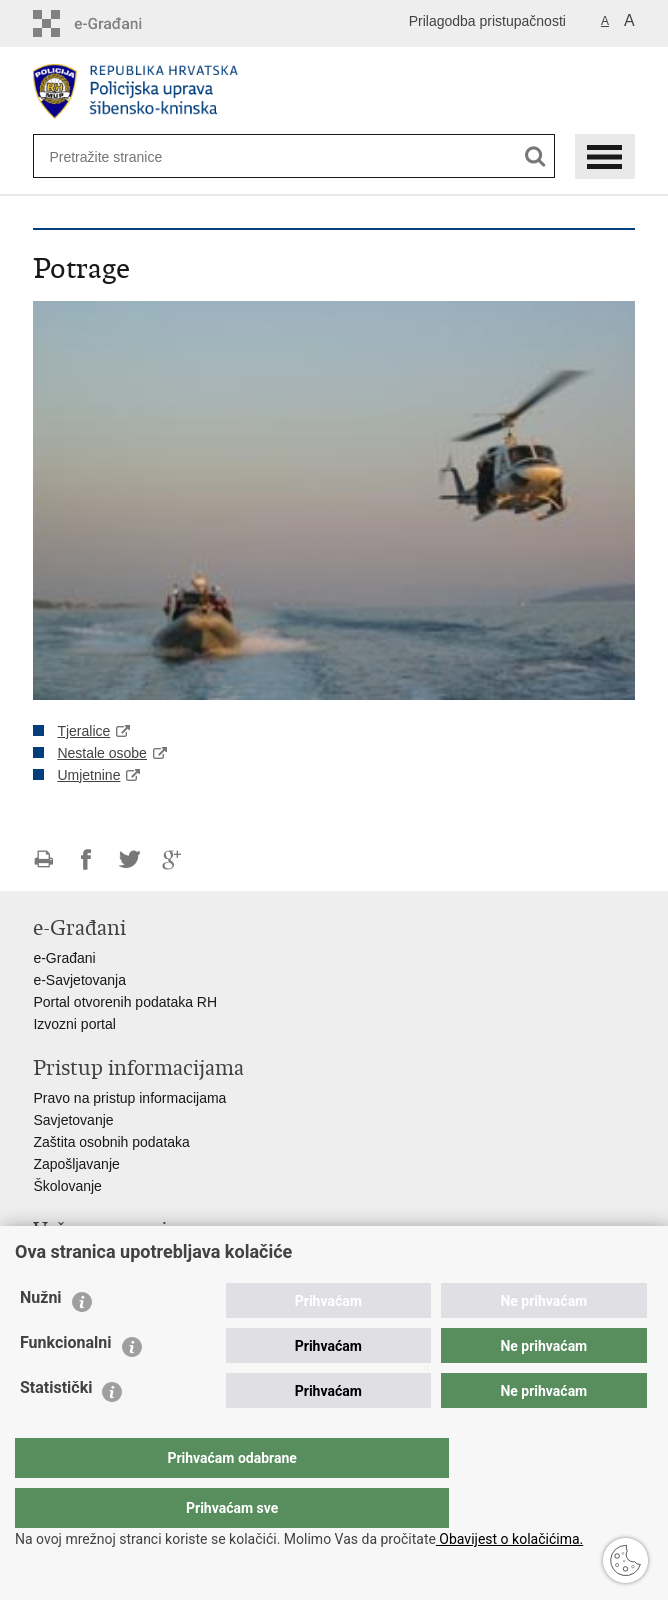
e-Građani (64, 958)
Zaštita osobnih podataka (111, 1142)
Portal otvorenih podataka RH (125, 1002)
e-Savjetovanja (79, 980)
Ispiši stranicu (43, 859)
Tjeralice (83, 731)
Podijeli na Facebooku (86, 859)
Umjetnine (88, 775)
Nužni (41, 1337)
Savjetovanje (73, 1120)
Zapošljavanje (76, 1164)
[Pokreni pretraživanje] (535, 156)
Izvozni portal (74, 1024)
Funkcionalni (66, 1382)
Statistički (56, 1427)
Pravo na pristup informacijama (129, 1098)
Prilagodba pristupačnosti (487, 21)
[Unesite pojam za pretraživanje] (114, 156)
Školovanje (67, 1186)
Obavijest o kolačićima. (509, 1539)
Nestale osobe (102, 753)
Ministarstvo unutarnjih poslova (129, 1260)
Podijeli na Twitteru (129, 859)
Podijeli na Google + (172, 859)
